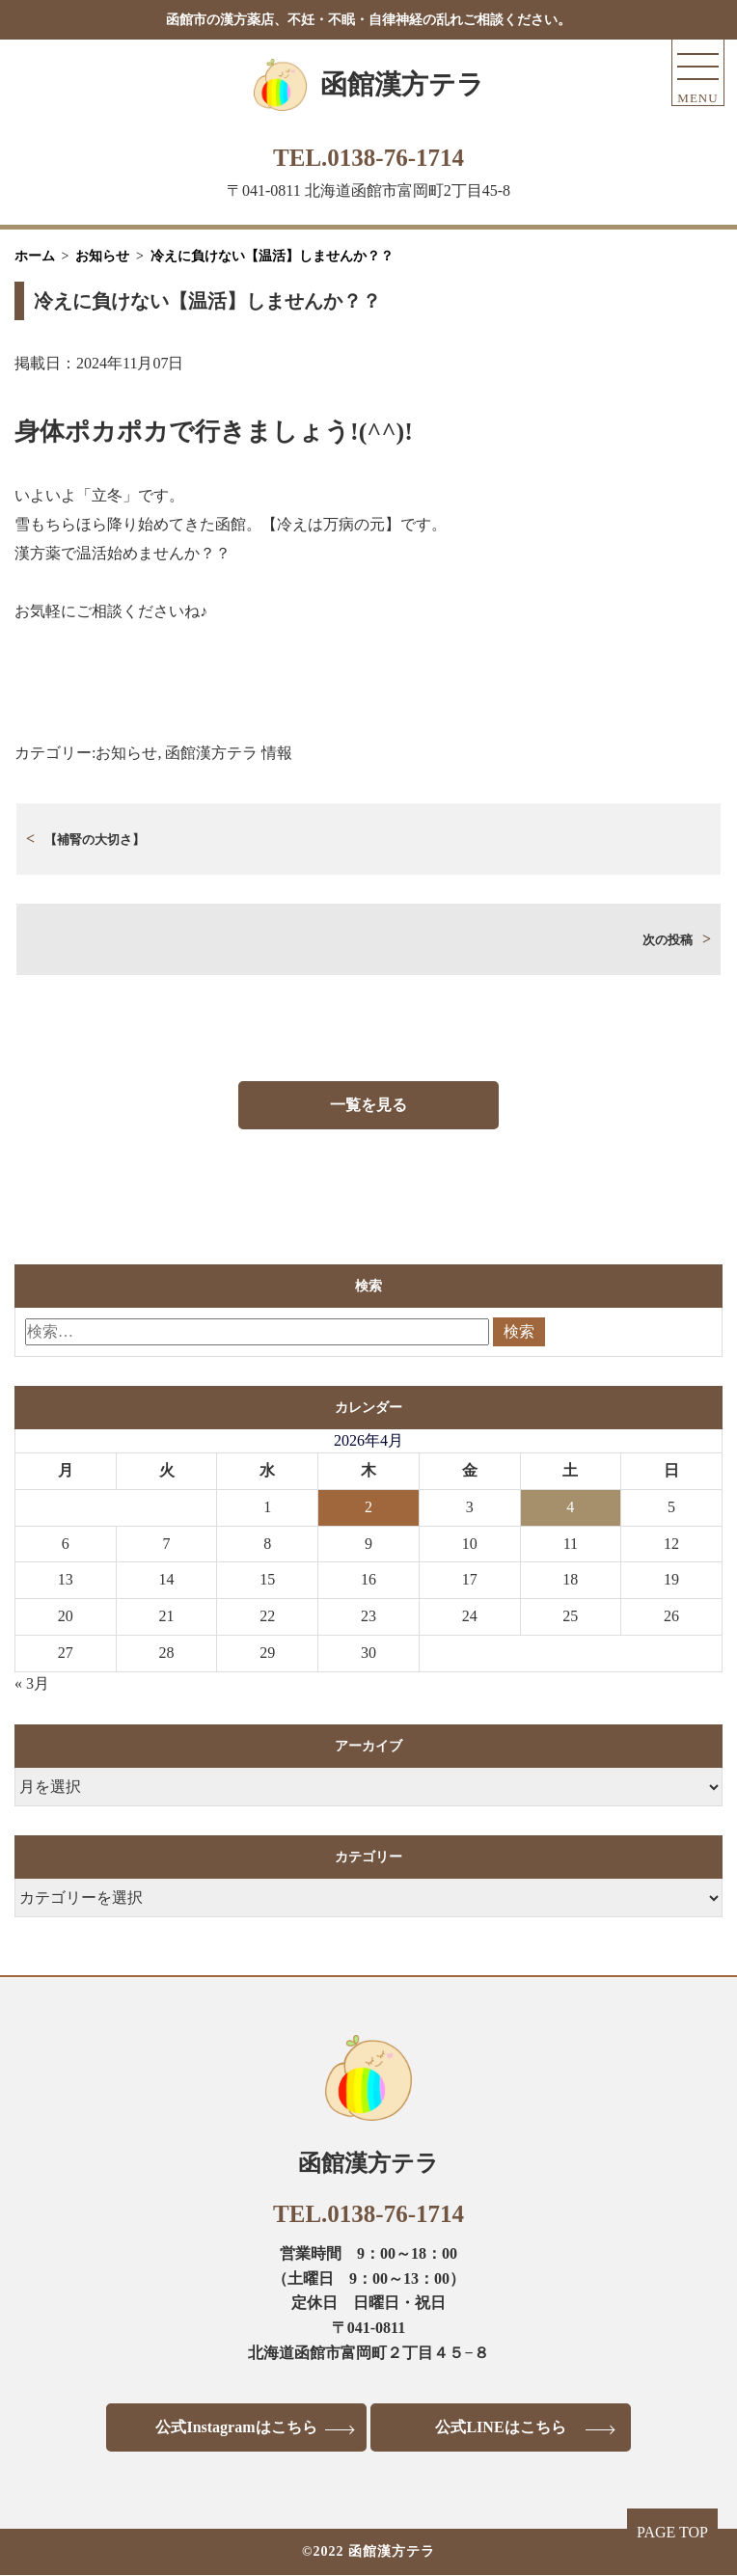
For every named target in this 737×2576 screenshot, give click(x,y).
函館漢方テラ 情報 (228, 753)
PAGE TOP (672, 2532)
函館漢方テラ (402, 84)
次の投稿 (667, 940)
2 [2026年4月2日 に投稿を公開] (368, 1507)
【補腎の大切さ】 (94, 839)
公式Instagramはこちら (235, 2427)
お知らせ (126, 753)
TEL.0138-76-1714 (368, 158)
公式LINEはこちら (500, 2427)
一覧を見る (368, 1105)
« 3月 (31, 1683)
